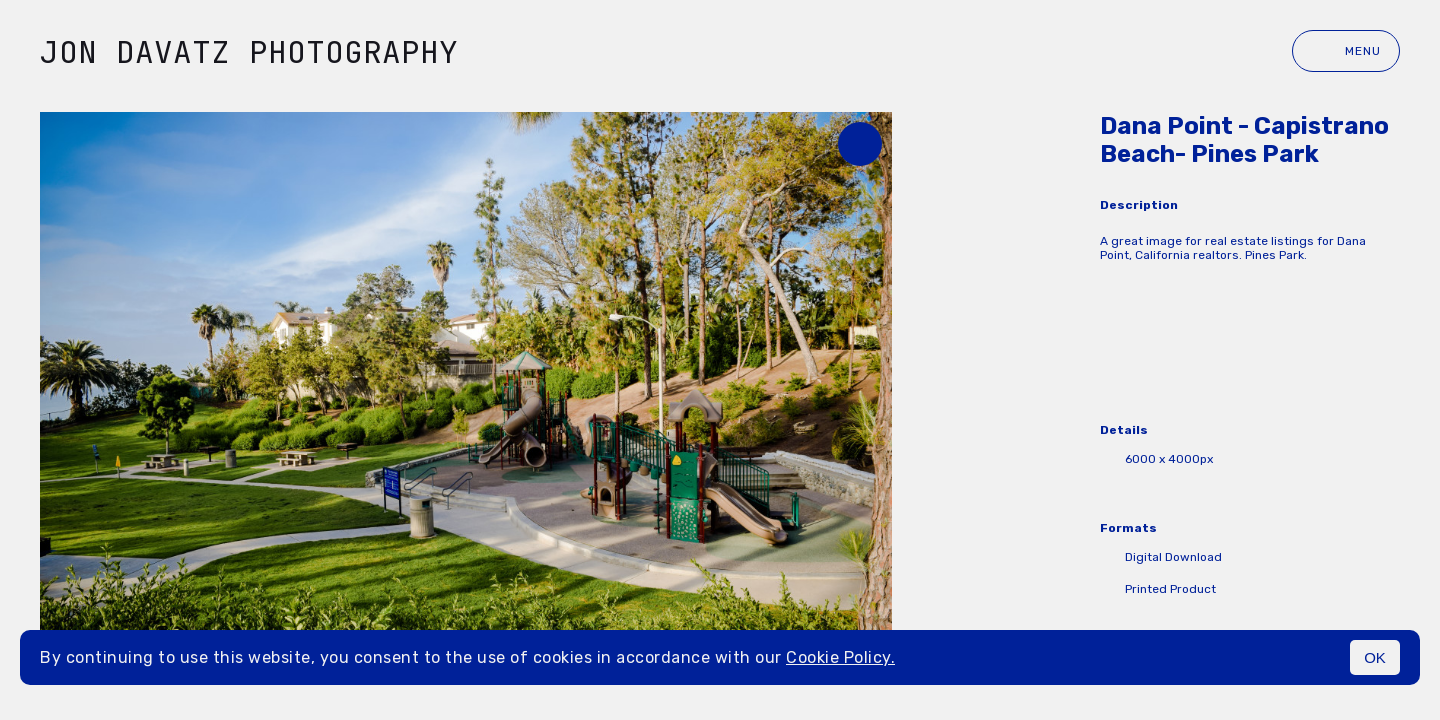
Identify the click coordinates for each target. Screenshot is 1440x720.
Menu (1346, 51)
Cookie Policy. (840, 657)
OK (1375, 657)
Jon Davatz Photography (249, 51)
